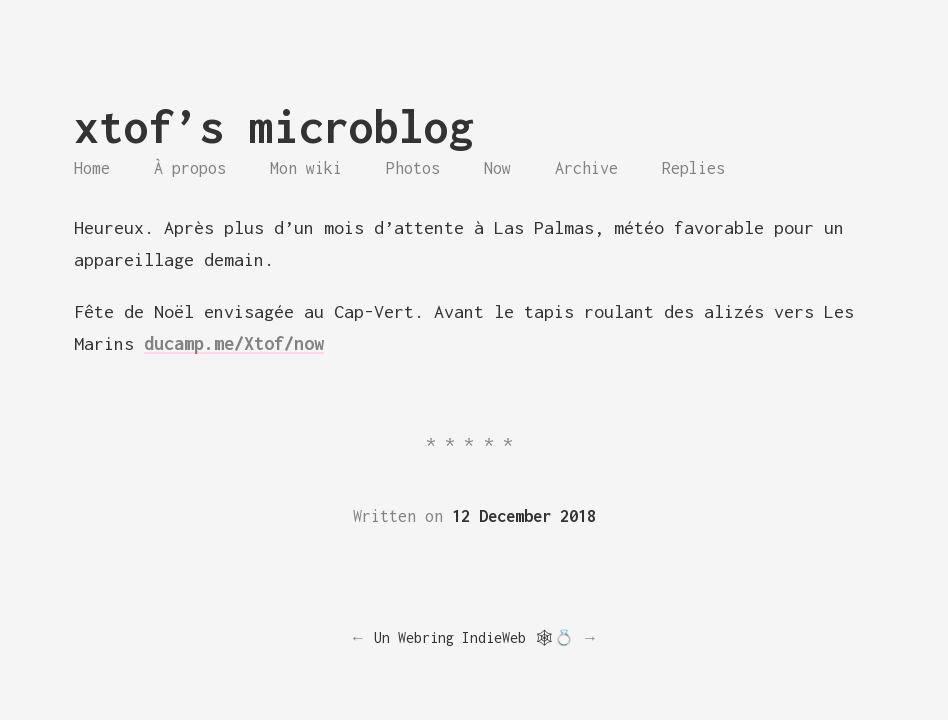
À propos (190, 168)
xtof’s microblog (274, 126)
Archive (586, 168)
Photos (413, 168)
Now (497, 168)
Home (92, 168)
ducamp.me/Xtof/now (234, 343)
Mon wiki (306, 168)
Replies (693, 168)
